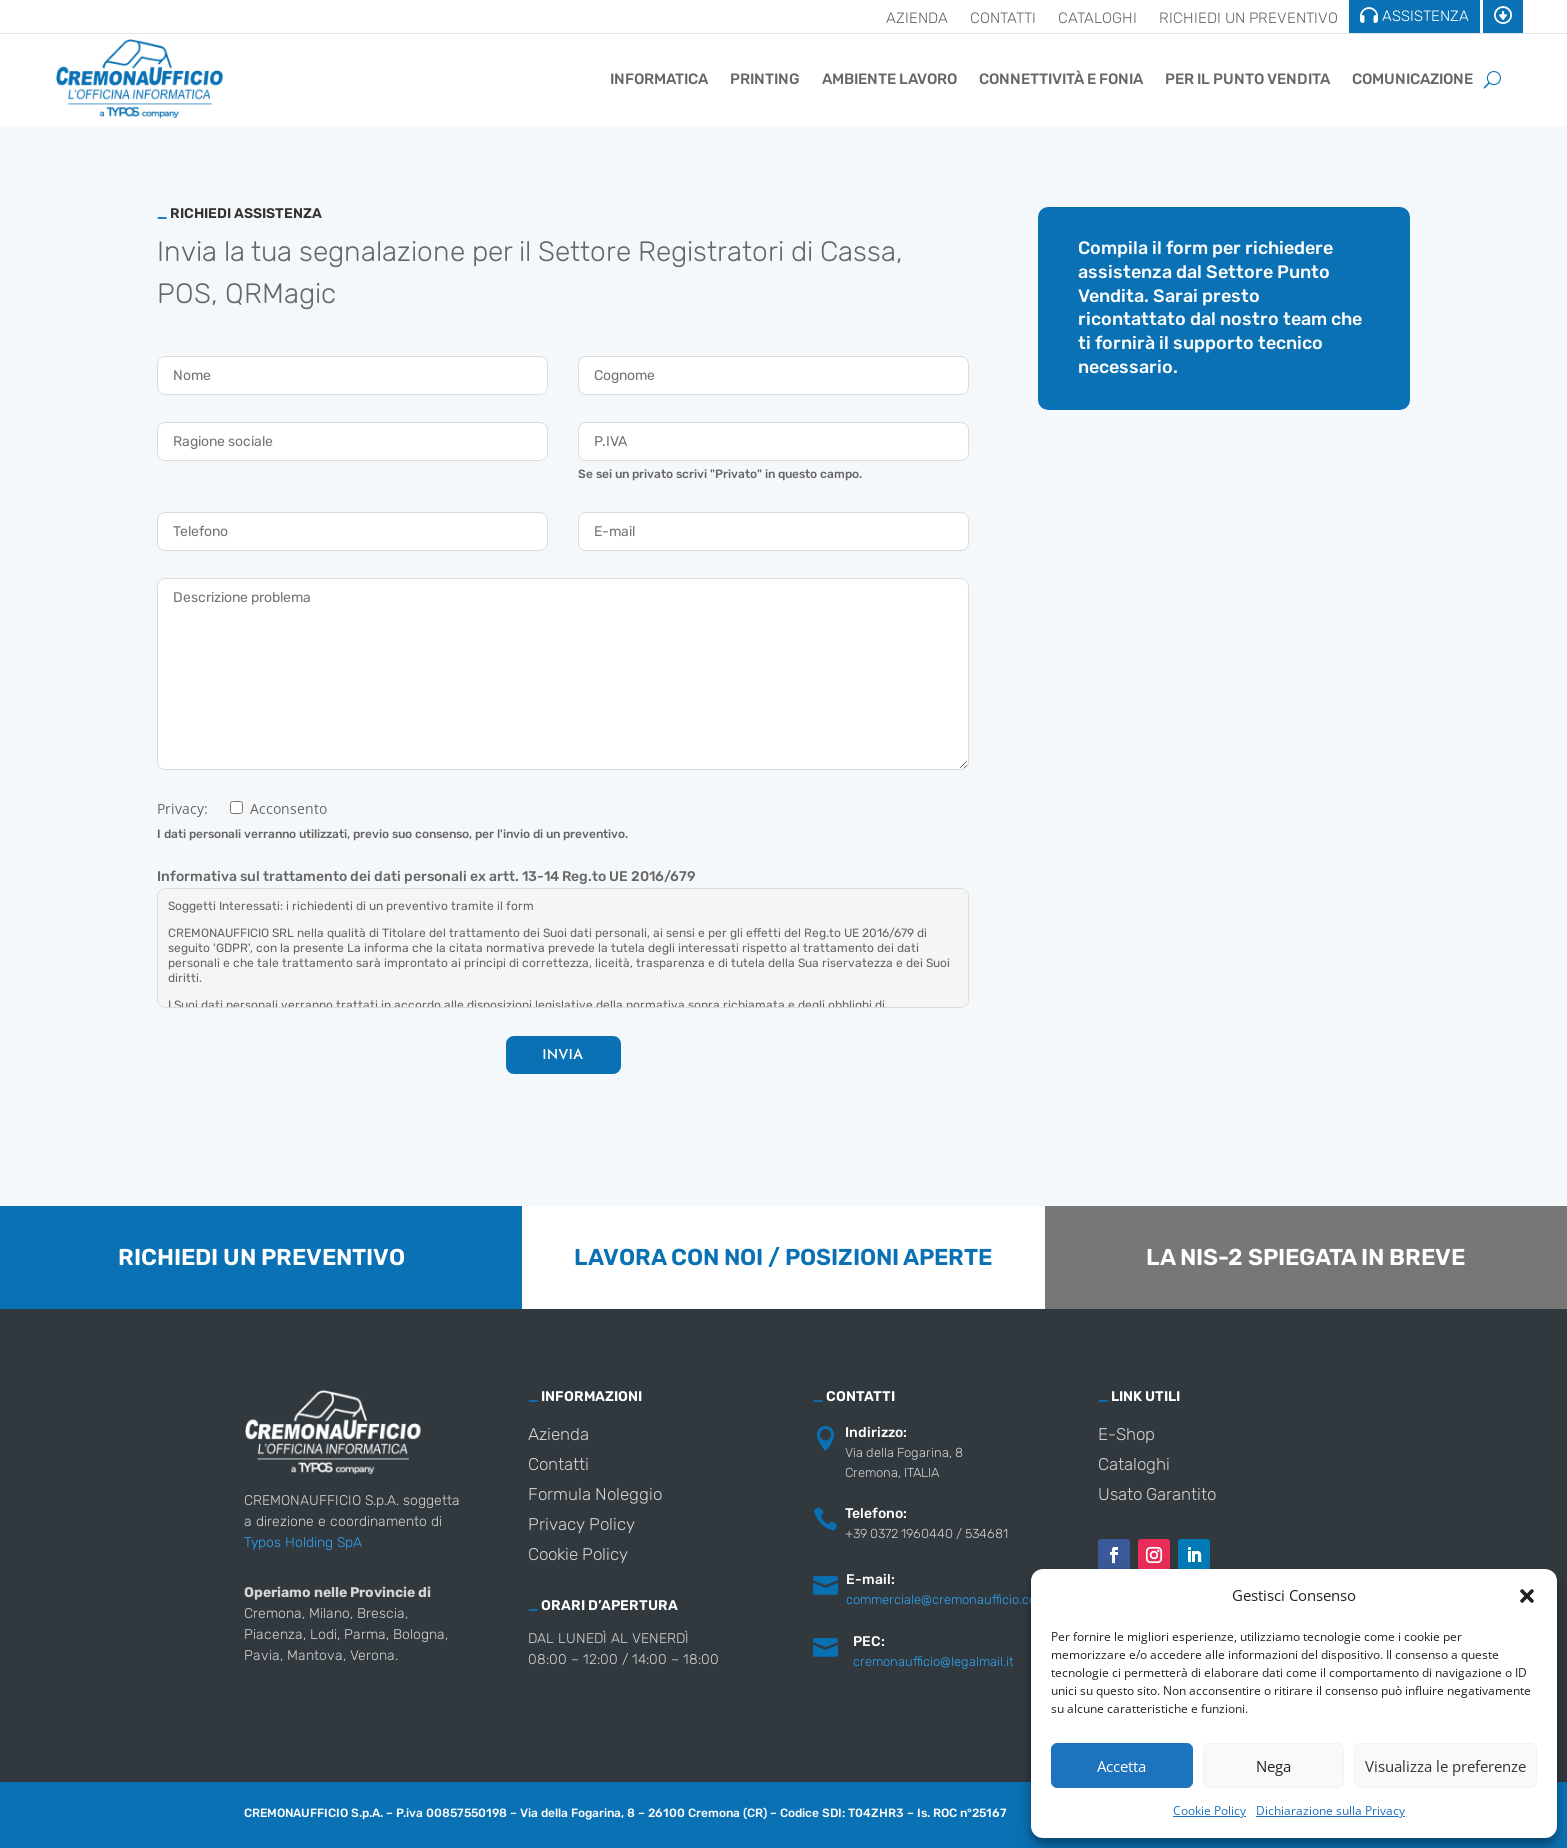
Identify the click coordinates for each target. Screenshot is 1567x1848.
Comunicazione (1412, 79)
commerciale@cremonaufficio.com (946, 1599)
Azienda (917, 19)
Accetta (1121, 1766)
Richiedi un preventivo (1248, 19)
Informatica (659, 79)
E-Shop (1126, 1435)
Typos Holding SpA (303, 1542)
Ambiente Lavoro (889, 79)
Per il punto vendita (1247, 79)
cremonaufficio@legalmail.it (933, 1661)
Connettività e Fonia (1061, 79)
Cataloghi (1097, 19)
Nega (1273, 1766)
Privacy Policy (581, 1525)
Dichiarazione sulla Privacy (1330, 1810)
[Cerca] (1492, 79)
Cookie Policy (1209, 1810)
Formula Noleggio (595, 1495)
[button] (1527, 1596)
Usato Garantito (1157, 1495)
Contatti (1003, 19)
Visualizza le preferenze (1445, 1766)
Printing (765, 79)
